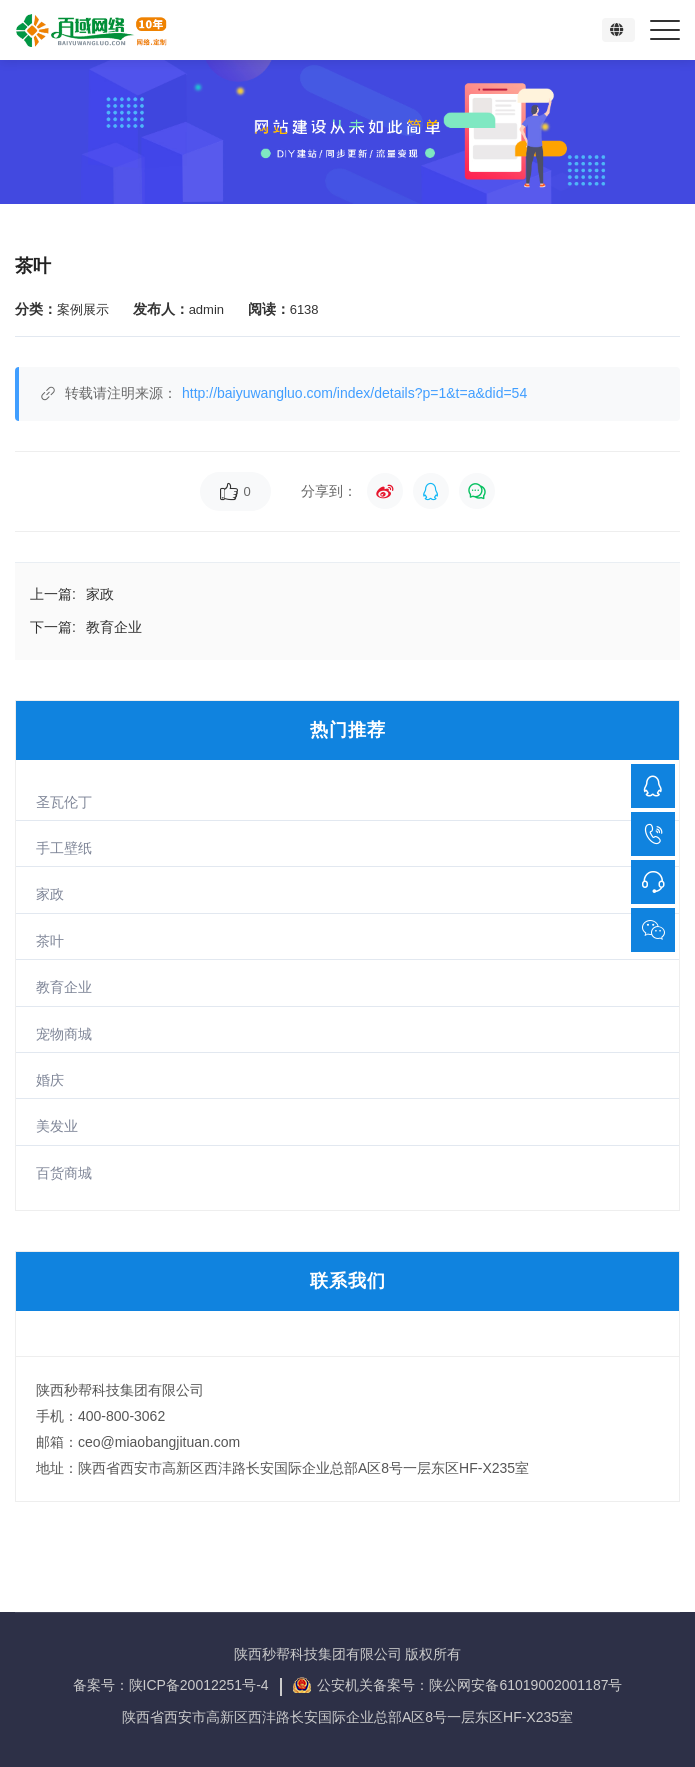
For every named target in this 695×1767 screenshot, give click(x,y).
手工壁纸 (64, 848)
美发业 (57, 1126)
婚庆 (50, 1080)
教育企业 (64, 987)
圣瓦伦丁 (64, 802)
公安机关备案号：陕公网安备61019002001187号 (469, 1685)
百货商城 (64, 1173)
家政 (50, 894)
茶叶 (50, 941)
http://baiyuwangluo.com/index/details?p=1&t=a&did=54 (354, 393)
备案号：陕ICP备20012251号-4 (173, 1685)
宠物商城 (64, 1034)
